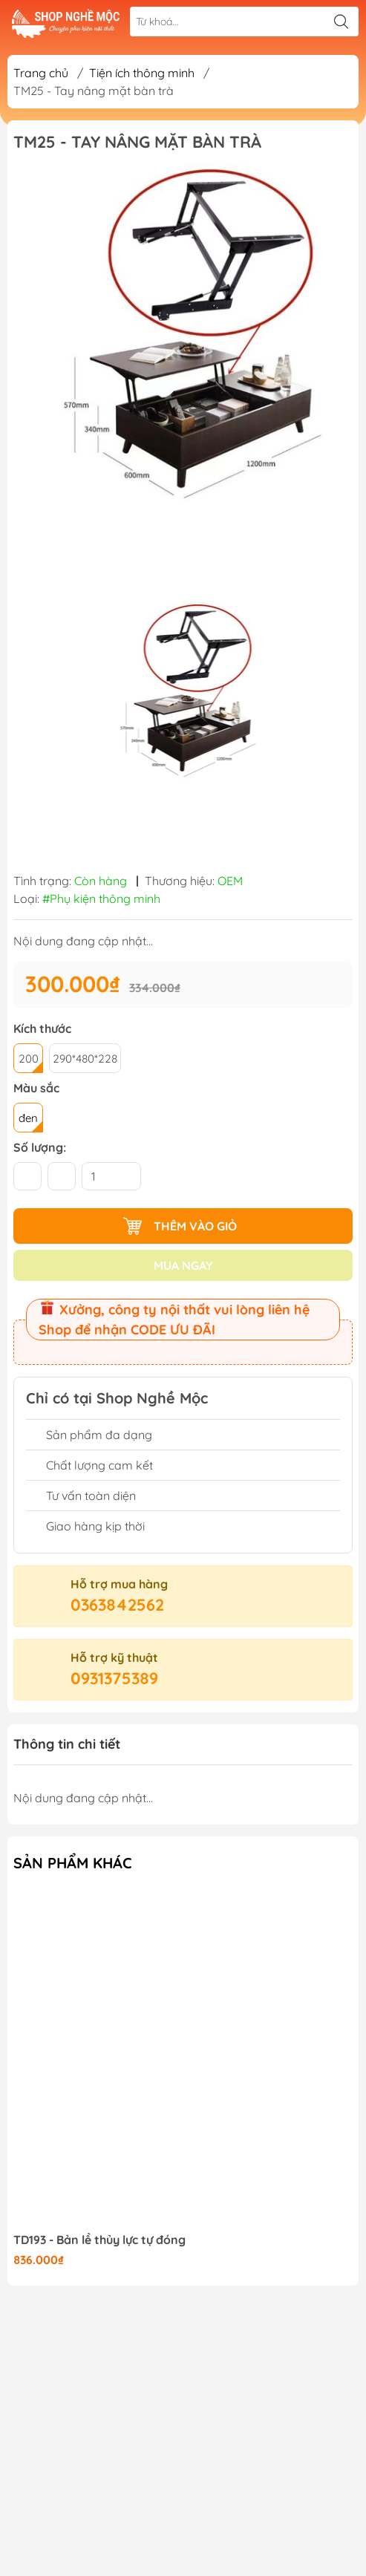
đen (28, 1118)
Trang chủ (40, 72)
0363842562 (117, 1604)
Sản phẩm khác (72, 1862)
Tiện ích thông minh (142, 72)
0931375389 (114, 1678)
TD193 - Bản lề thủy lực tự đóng (99, 2240)
